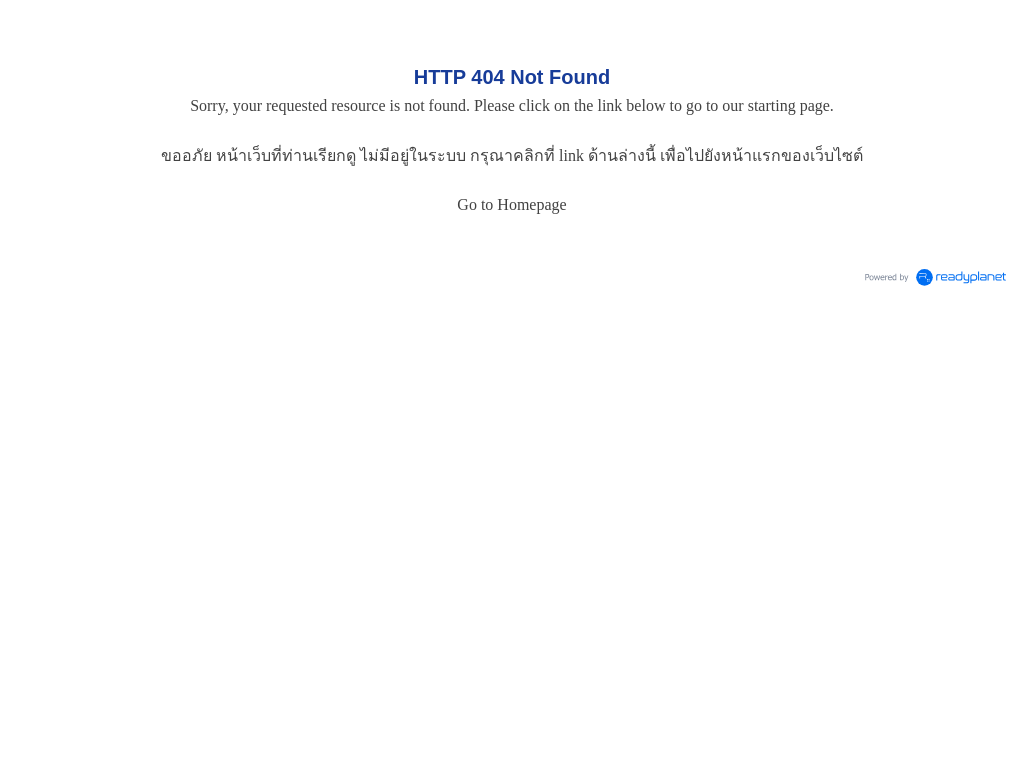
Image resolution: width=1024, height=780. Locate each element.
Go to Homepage (511, 204)
